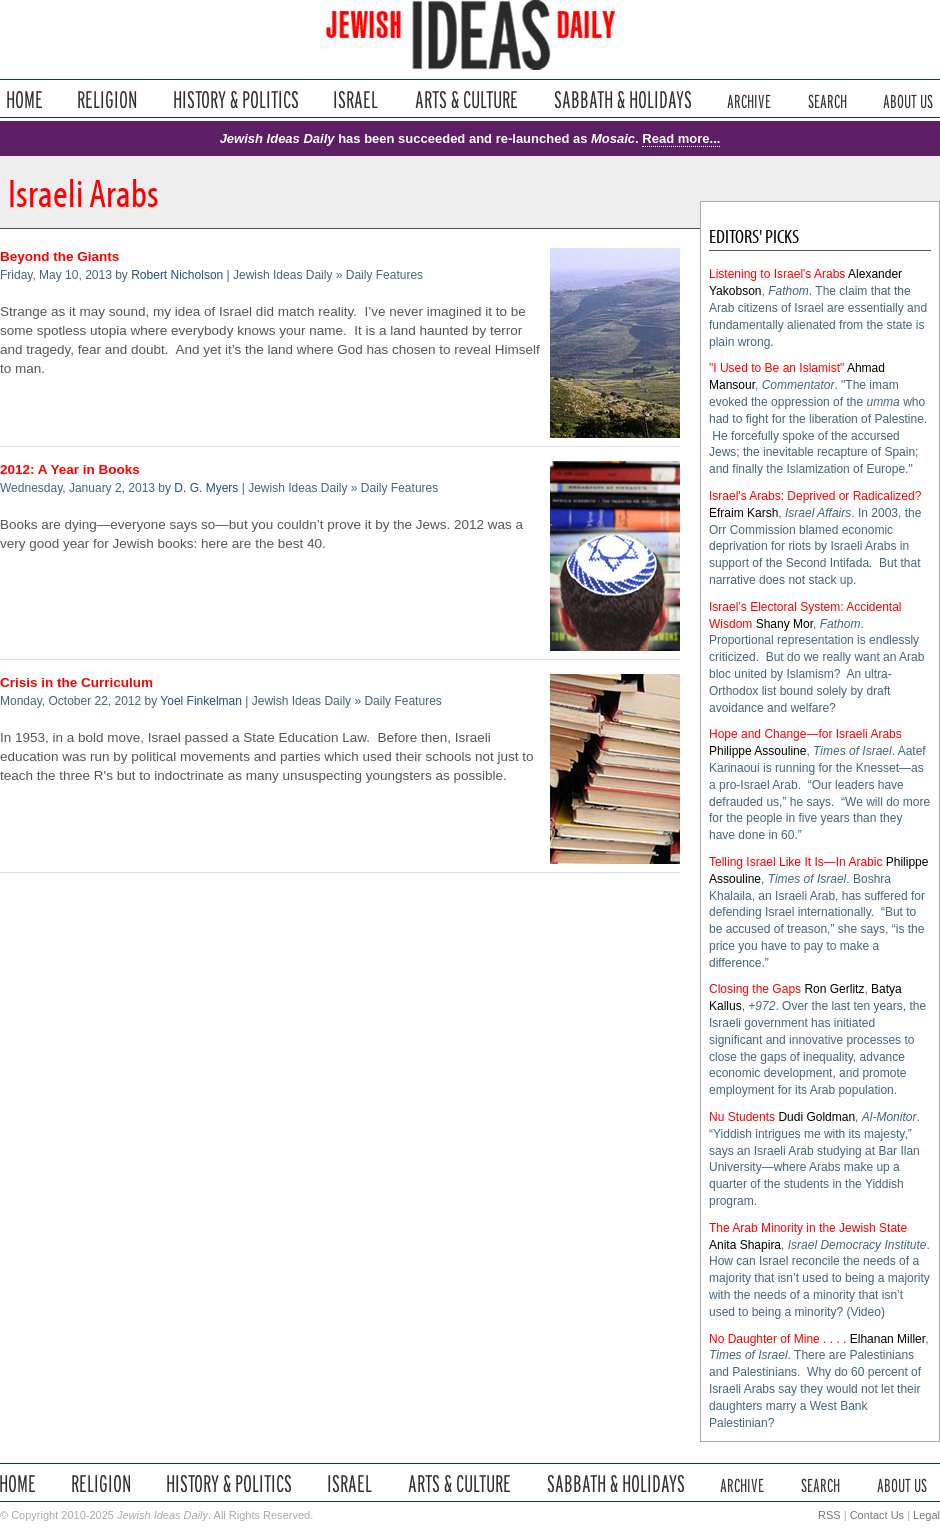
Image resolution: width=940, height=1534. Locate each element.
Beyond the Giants (59, 256)
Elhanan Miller (887, 1339)
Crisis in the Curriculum (76, 682)
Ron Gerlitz (834, 989)
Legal (926, 1515)
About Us (908, 99)
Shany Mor (784, 624)
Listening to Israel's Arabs (777, 274)
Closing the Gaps (755, 989)
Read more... (681, 138)
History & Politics (236, 99)
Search (827, 99)
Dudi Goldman (816, 1117)
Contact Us (877, 1515)
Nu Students (742, 1117)
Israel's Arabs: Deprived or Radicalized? (815, 496)
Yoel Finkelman (201, 701)
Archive (749, 99)
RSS (829, 1515)
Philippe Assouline (757, 751)
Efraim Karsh (743, 513)
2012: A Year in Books (70, 469)
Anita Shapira (745, 1245)
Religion (107, 99)
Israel (356, 99)
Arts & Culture (466, 99)
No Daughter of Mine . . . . (777, 1339)
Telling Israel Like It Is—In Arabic (795, 862)
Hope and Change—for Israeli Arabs (805, 734)
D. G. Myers (206, 488)
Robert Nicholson (177, 275)
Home (24, 99)
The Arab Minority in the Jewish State (808, 1228)
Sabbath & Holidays (622, 99)
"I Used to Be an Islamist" (776, 368)
